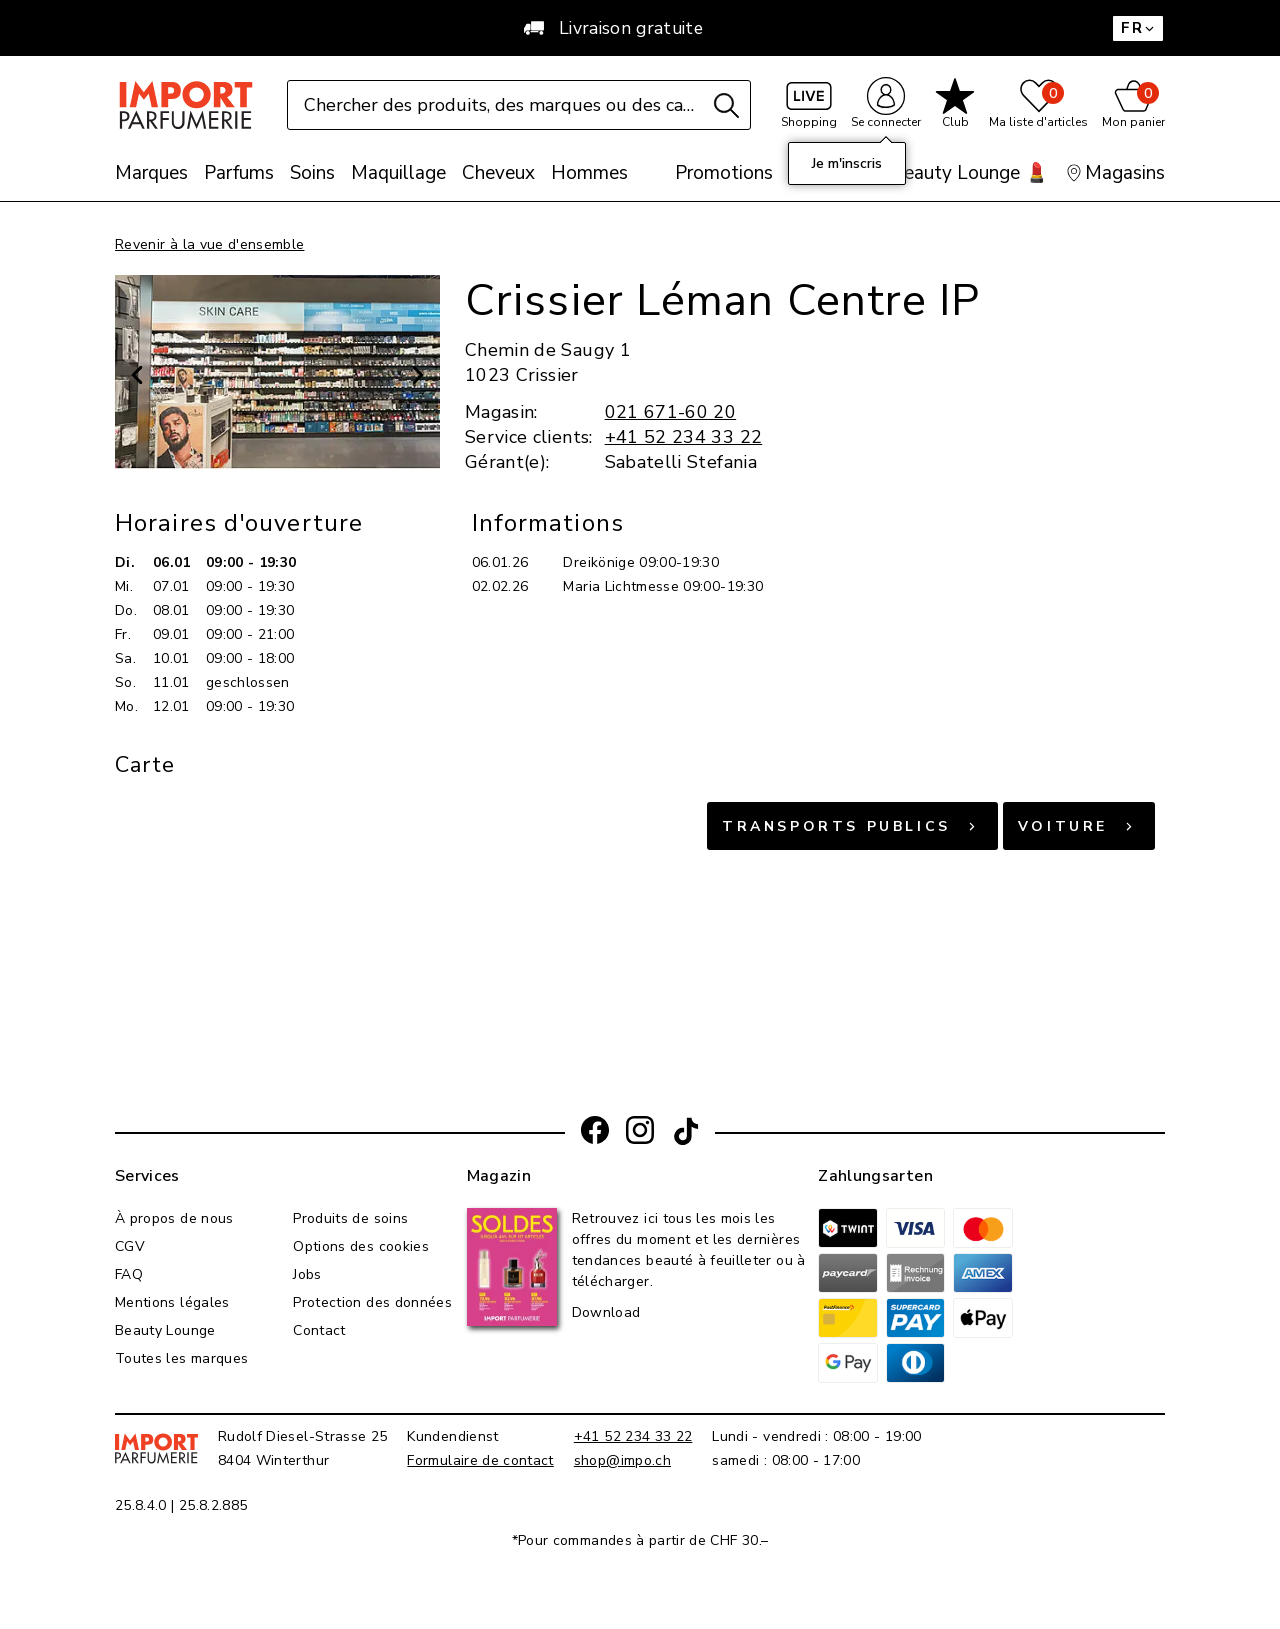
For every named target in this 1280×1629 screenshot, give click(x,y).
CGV (130, 1246)
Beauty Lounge (165, 1330)
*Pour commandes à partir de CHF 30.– (640, 1540)
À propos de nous (174, 1218)
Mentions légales (172, 1302)
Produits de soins (350, 1218)
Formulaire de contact (480, 1460)
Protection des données (372, 1302)
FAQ (129, 1274)
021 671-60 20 (671, 412)
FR (1138, 28)
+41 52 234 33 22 (684, 437)
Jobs (307, 1274)
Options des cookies (361, 1246)
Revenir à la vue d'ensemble (209, 244)
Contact (319, 1330)
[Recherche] (726, 105)
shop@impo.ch (622, 1460)
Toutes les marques (181, 1358)
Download (606, 1312)
